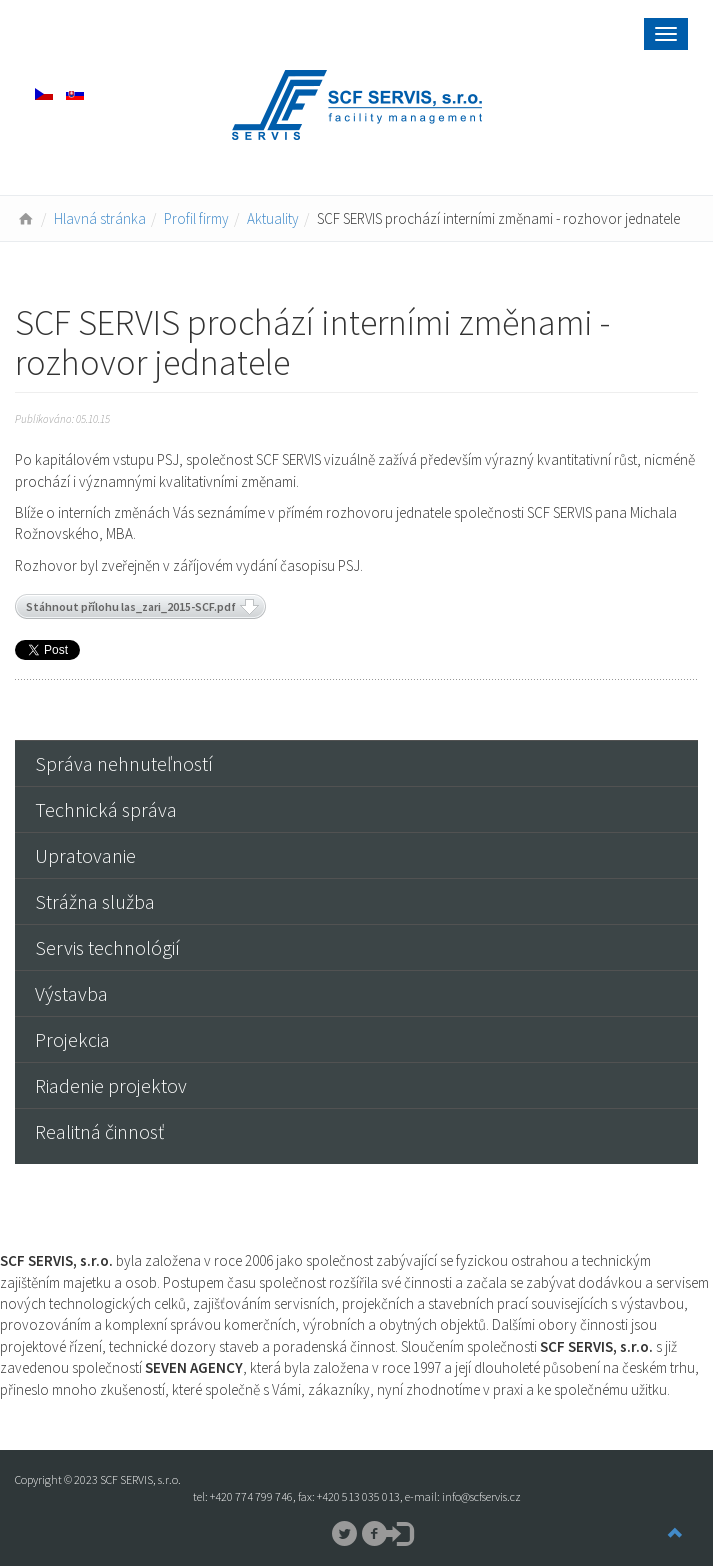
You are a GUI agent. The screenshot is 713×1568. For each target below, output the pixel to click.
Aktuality (273, 218)
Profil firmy (196, 218)
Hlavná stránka (100, 218)
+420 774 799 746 (251, 1496)
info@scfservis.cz (481, 1496)
